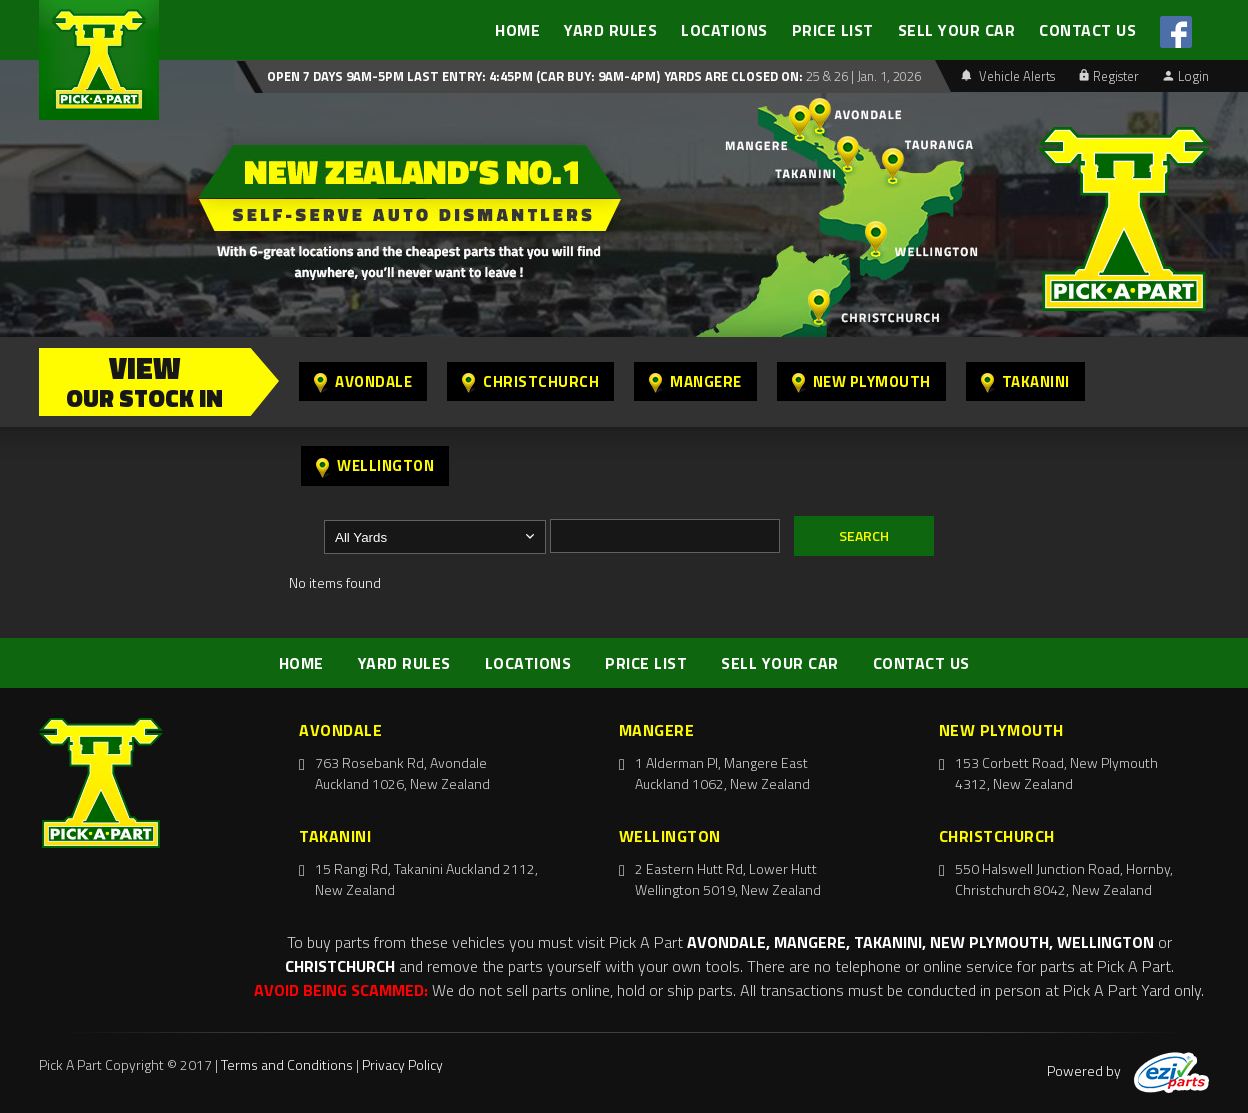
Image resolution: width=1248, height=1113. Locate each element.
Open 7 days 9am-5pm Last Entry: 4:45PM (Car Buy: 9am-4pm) (463, 76)
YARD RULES (610, 30)
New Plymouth (861, 381)
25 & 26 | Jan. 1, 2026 (862, 76)
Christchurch (530, 381)
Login (1186, 76)
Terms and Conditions (287, 1064)
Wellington (375, 465)
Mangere (695, 381)
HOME (517, 30)
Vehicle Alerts (1008, 76)
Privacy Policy (402, 1064)
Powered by (1128, 1070)
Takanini (1025, 381)
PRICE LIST (833, 30)
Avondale (363, 381)
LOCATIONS (724, 30)
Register (1109, 76)
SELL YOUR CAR (957, 30)
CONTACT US (1087, 30)
